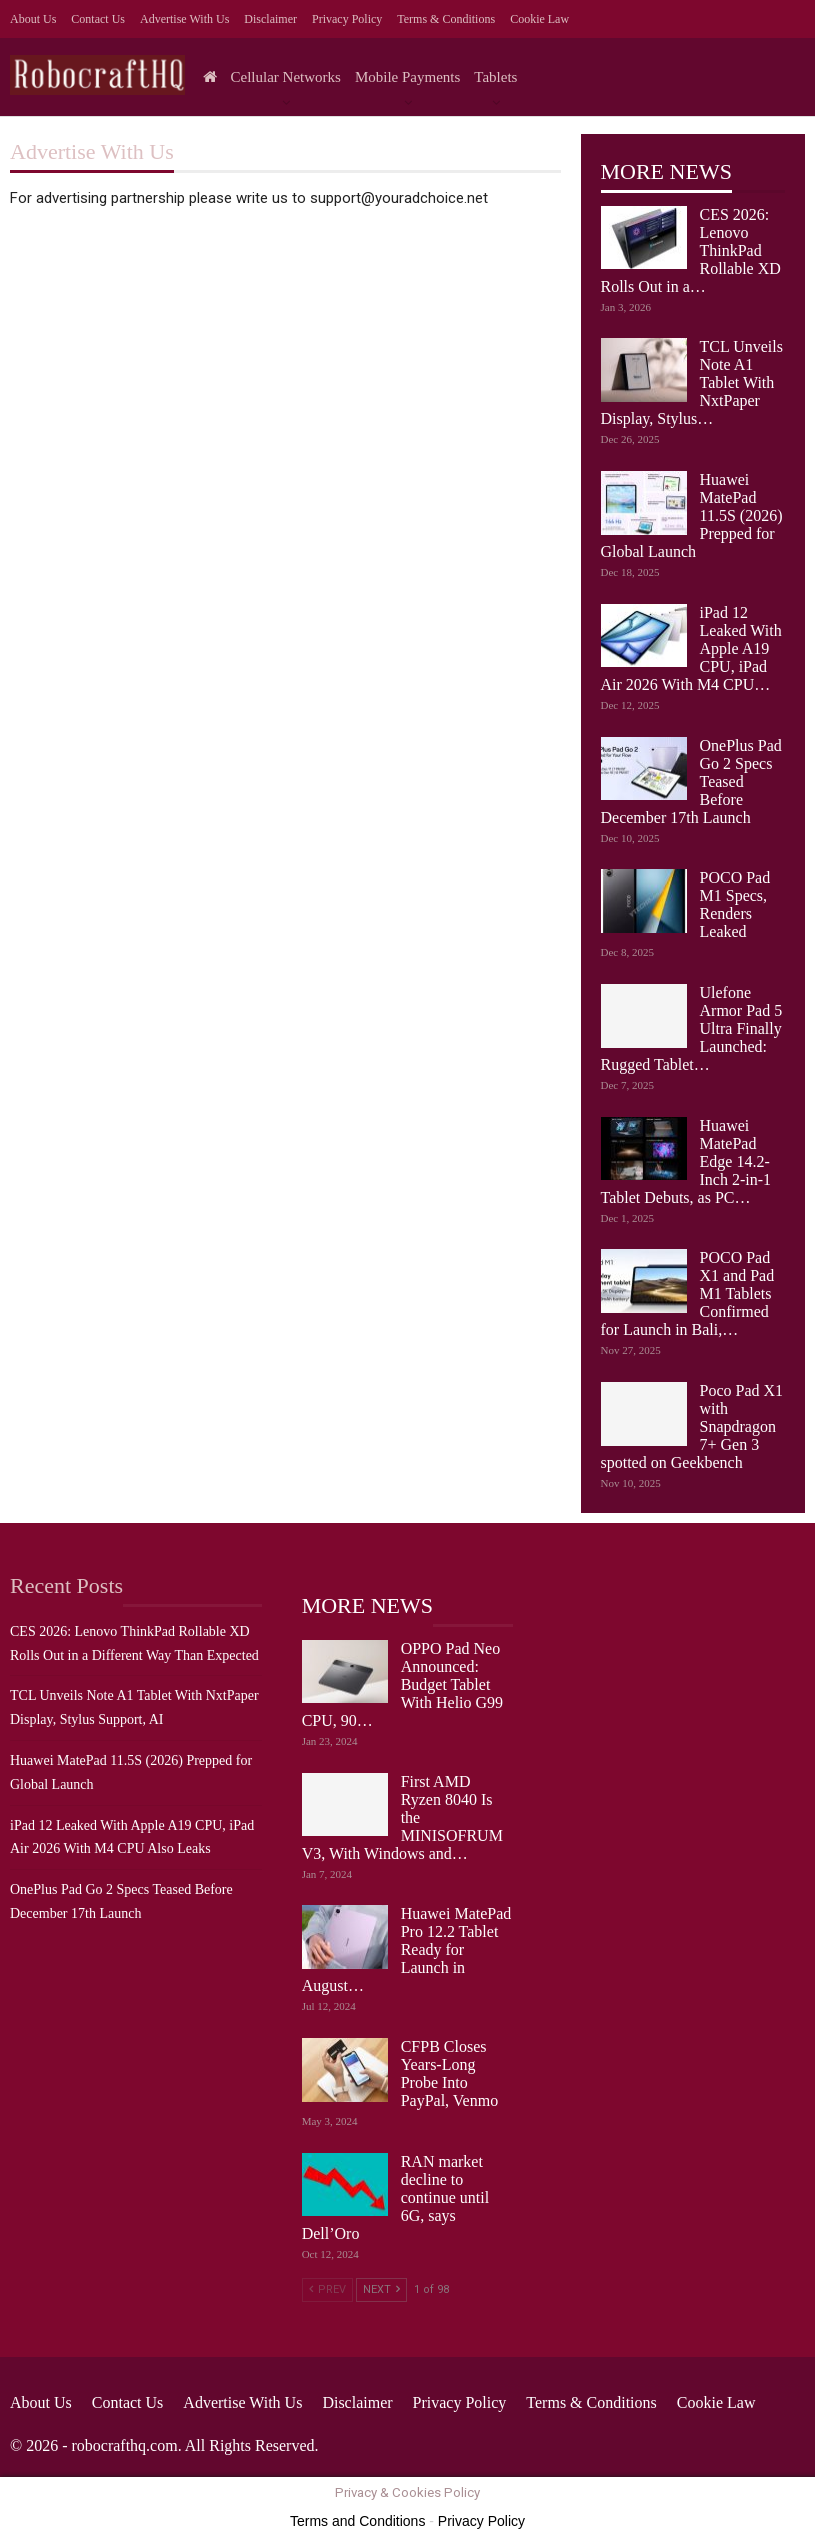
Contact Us (98, 19)
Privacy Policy (347, 19)
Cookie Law (539, 19)
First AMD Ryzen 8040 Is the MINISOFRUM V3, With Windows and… (402, 1817)
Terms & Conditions (446, 19)
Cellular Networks (286, 77)
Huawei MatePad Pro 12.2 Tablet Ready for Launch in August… (407, 1949)
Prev (327, 2289)
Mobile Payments (407, 77)
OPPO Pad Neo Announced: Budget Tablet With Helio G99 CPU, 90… (402, 1684)
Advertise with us (184, 19)
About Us (33, 19)
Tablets (495, 77)
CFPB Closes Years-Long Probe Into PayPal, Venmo (449, 2073)
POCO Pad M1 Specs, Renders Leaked (735, 904)
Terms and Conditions (357, 2521)
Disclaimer (270, 19)
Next (381, 2289)
